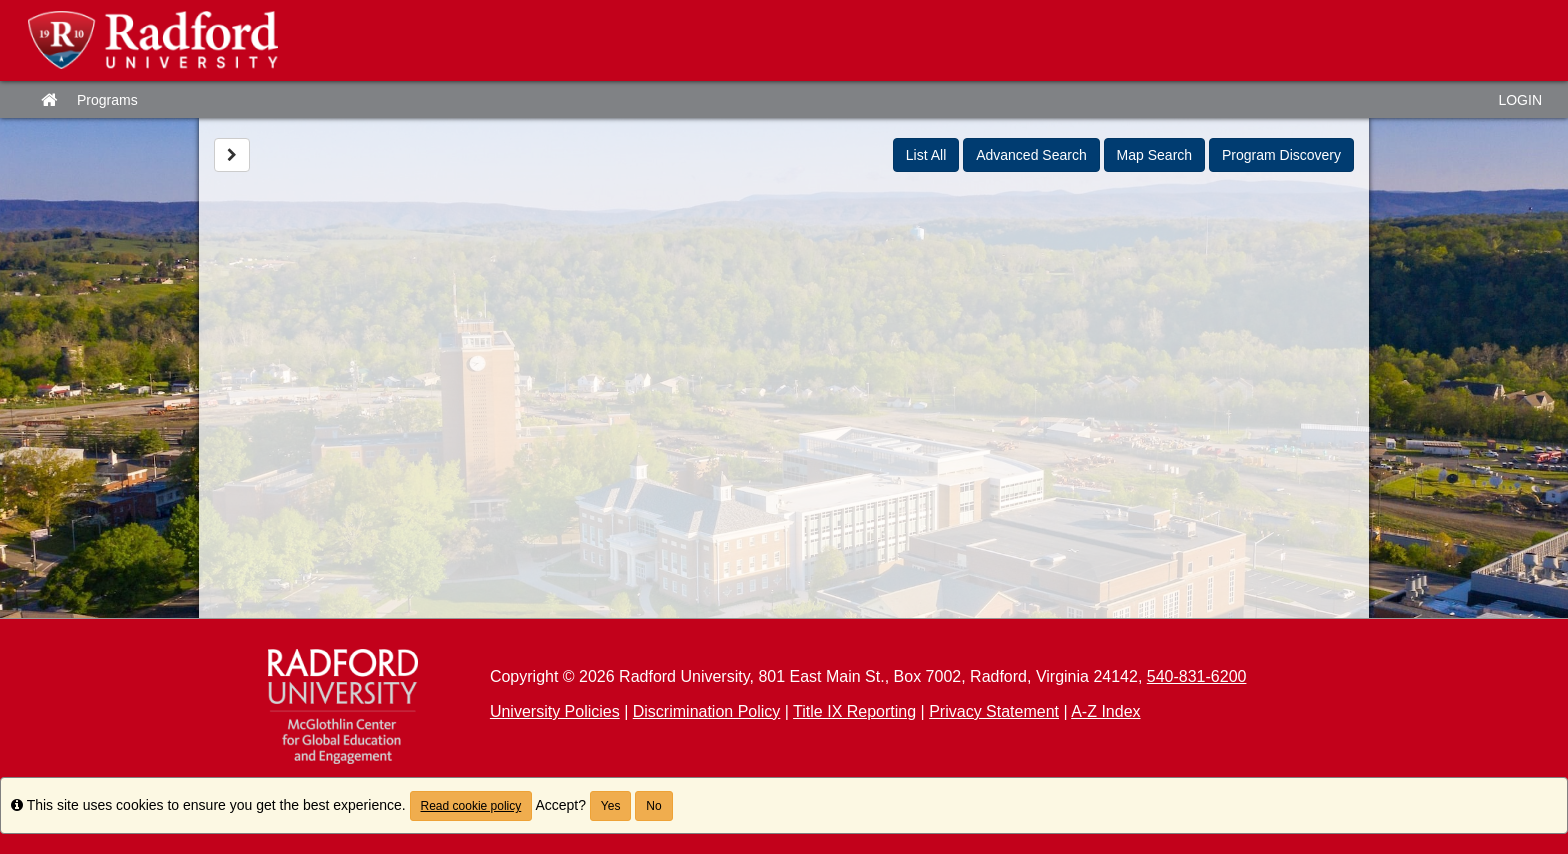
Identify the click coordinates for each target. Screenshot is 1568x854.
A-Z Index (1105, 711)
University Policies (555, 711)
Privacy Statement (994, 711)
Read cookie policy (471, 806)
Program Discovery (1281, 155)
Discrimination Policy (707, 711)
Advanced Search (1031, 155)
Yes (611, 806)
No (653, 806)
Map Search (1154, 155)
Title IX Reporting (854, 711)
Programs (107, 100)
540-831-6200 (1197, 676)
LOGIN (1520, 100)
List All (926, 155)
